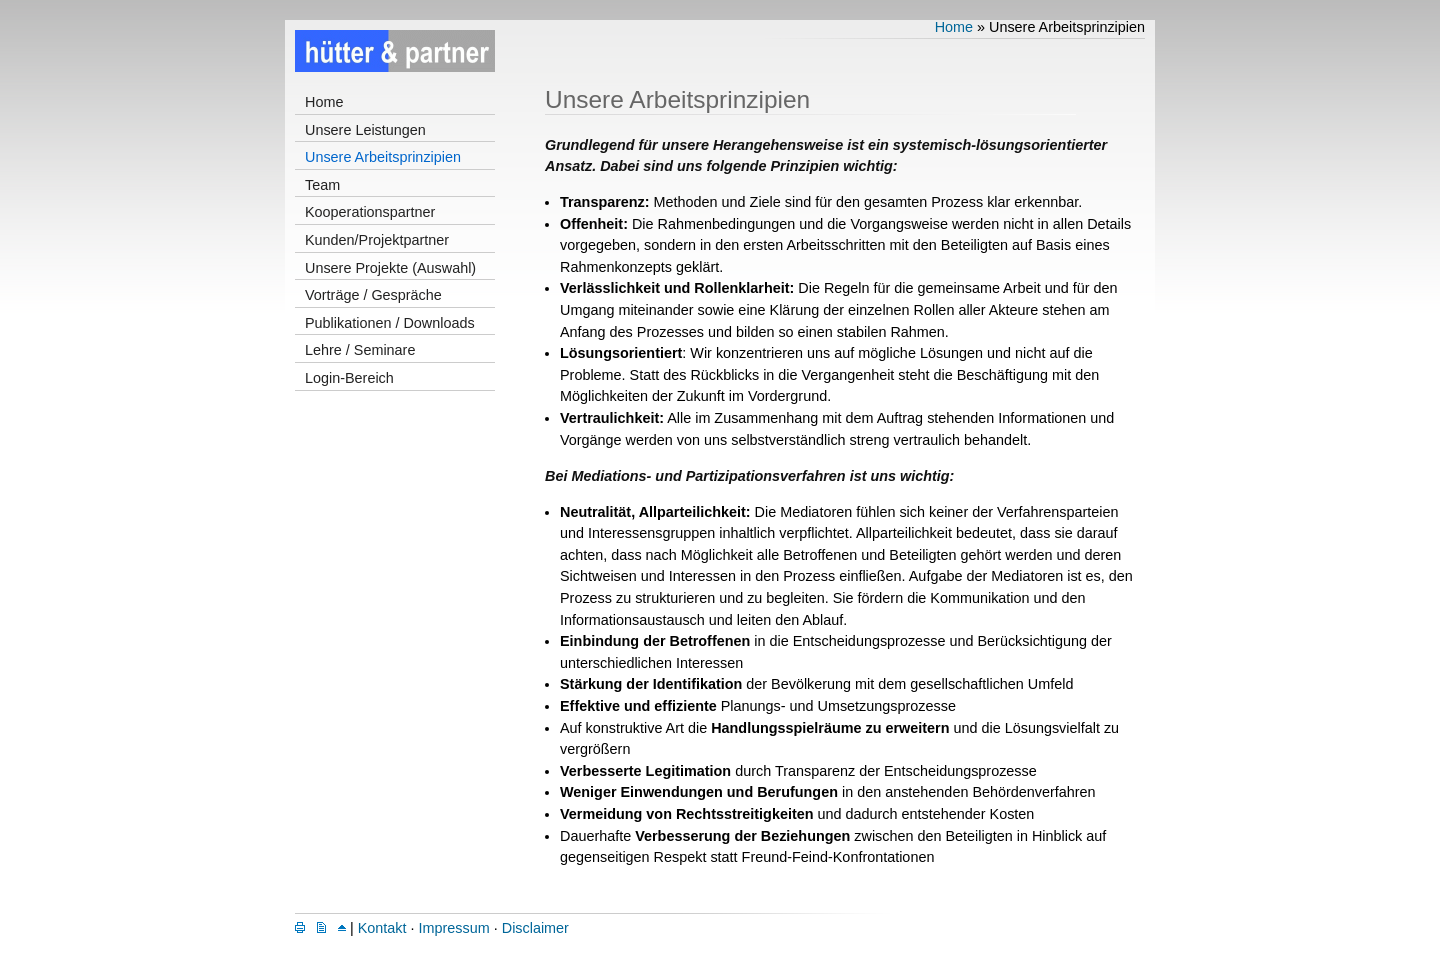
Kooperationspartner (370, 212)
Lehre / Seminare (360, 350)
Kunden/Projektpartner (377, 240)
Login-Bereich (349, 378)
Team (322, 185)
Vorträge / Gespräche (373, 295)
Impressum (454, 928)
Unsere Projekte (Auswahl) (390, 268)
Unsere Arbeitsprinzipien (383, 157)
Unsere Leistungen (365, 130)
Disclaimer (535, 928)
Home (324, 102)
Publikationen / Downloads (390, 323)
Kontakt (382, 928)
